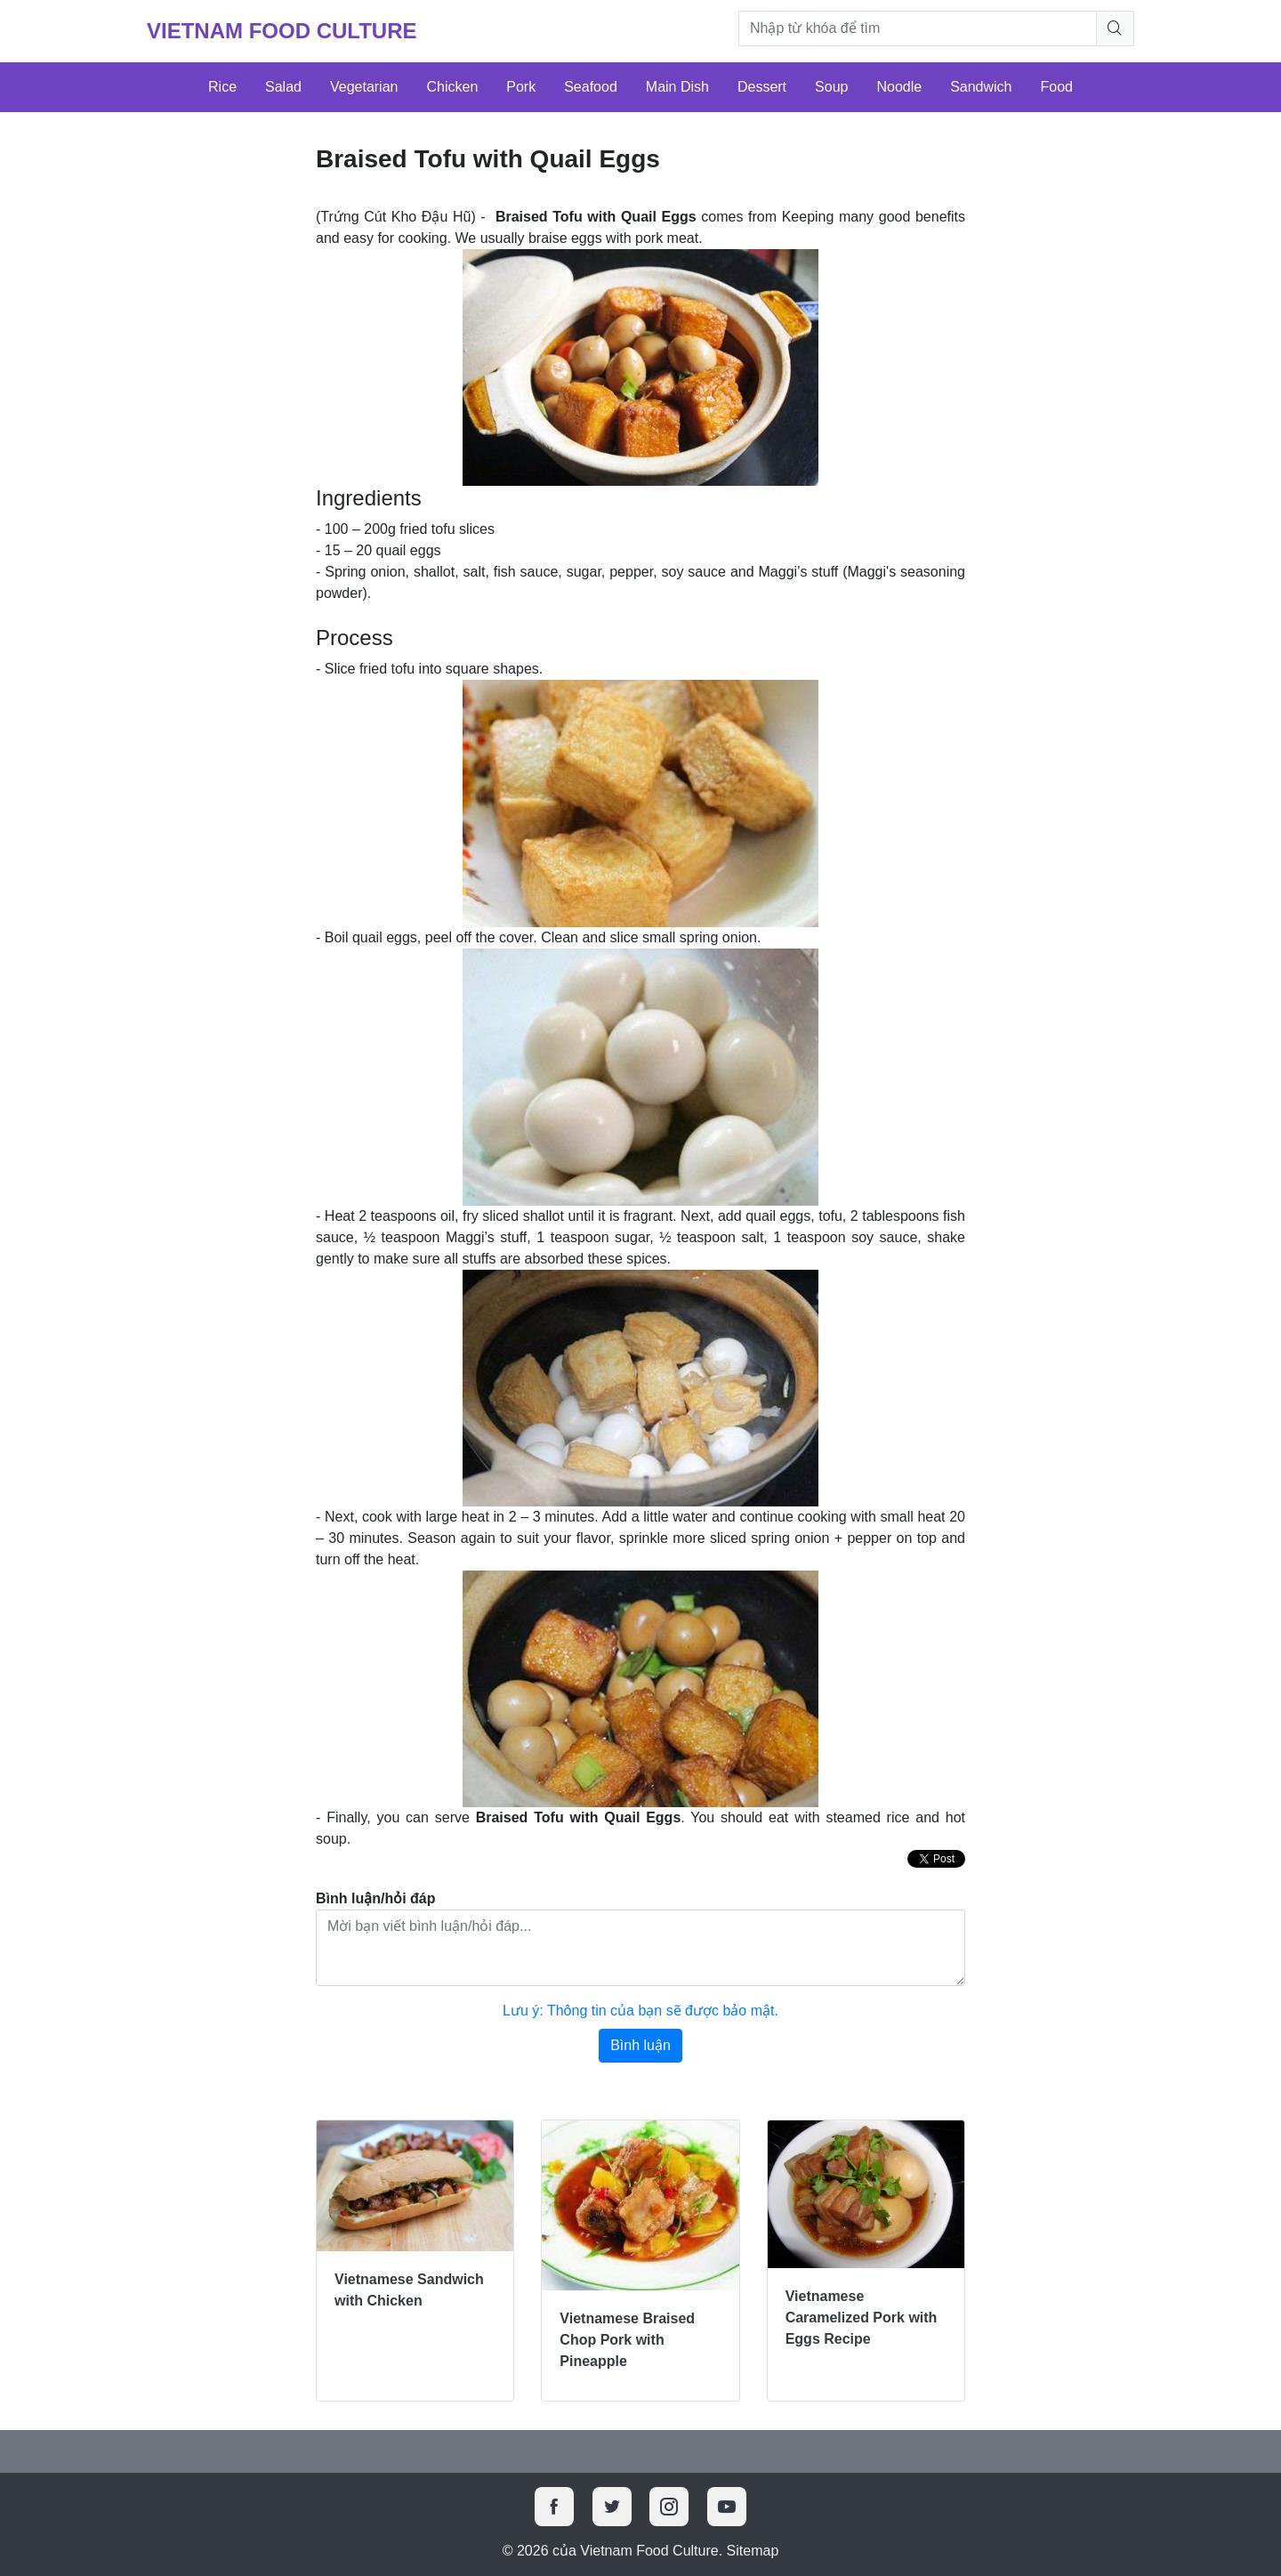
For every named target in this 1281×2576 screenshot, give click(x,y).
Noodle (899, 86)
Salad (283, 86)
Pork (521, 86)
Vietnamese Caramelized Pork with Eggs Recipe (862, 2317)
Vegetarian (364, 86)
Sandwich (980, 86)
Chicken (452, 86)
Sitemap (753, 2550)
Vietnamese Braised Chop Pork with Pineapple (627, 2340)
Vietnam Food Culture (282, 31)
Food (1057, 86)
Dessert (761, 86)
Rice (222, 86)
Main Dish (677, 86)
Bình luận (640, 2045)
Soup (831, 86)
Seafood (590, 86)
